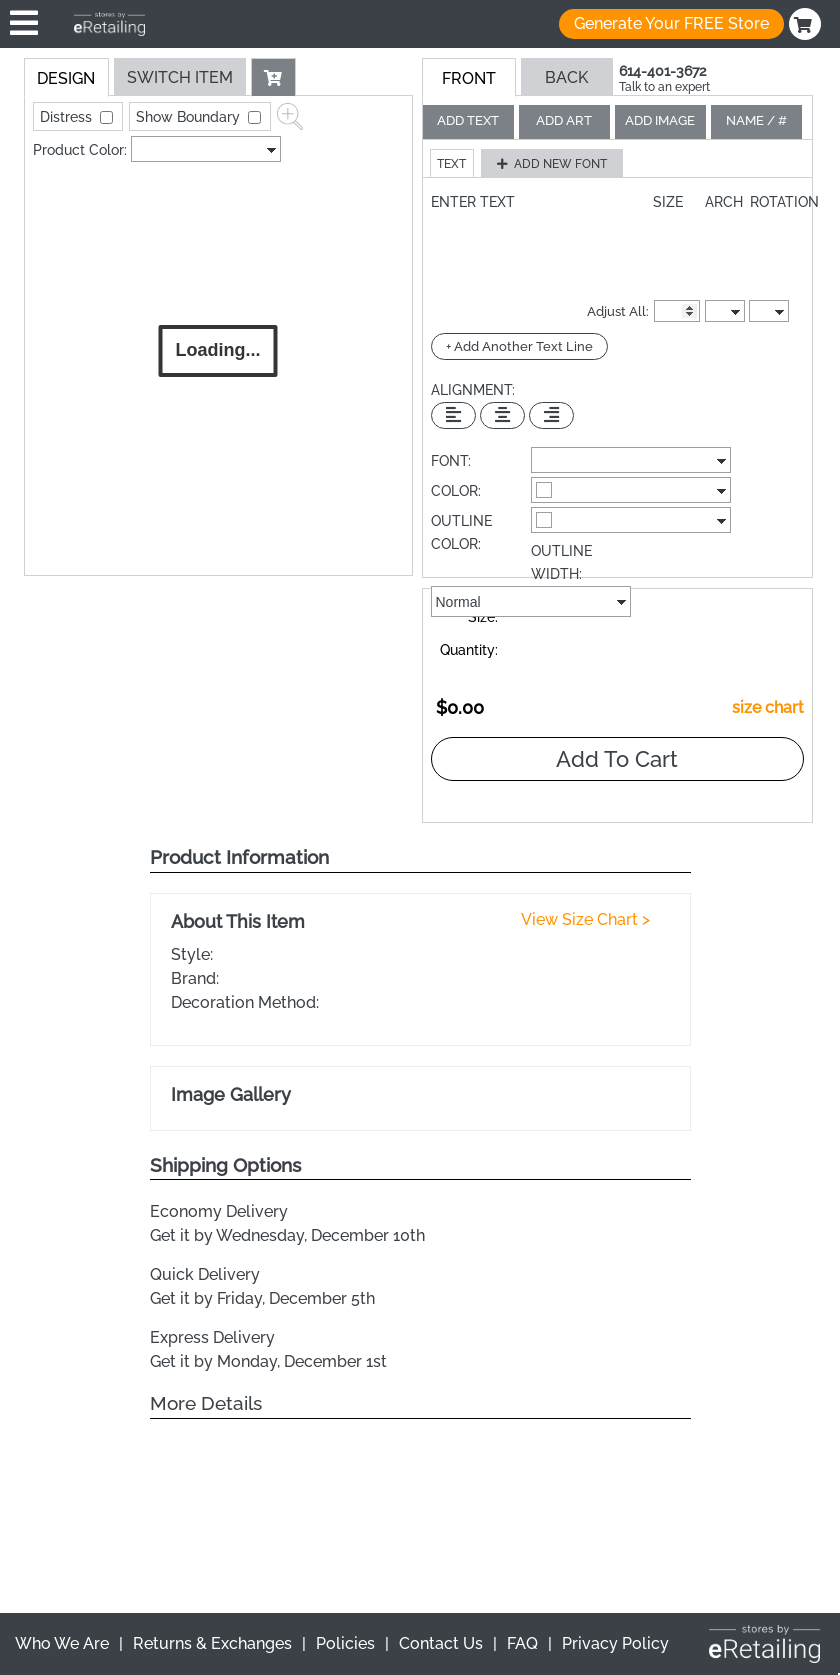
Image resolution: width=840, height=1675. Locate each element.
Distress (68, 117)
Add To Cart (617, 759)
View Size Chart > (585, 919)
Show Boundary (190, 117)
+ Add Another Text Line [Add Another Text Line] (519, 346)
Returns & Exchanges (212, 1643)
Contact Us (441, 1643)
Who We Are (62, 1643)
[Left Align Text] (453, 415)
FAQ (522, 1643)
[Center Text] (502, 415)
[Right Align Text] (551, 415)
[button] (274, 77)
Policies (345, 1643)
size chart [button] (768, 707)
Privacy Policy (615, 1643)
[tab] (67, 77)
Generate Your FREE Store (671, 23)
